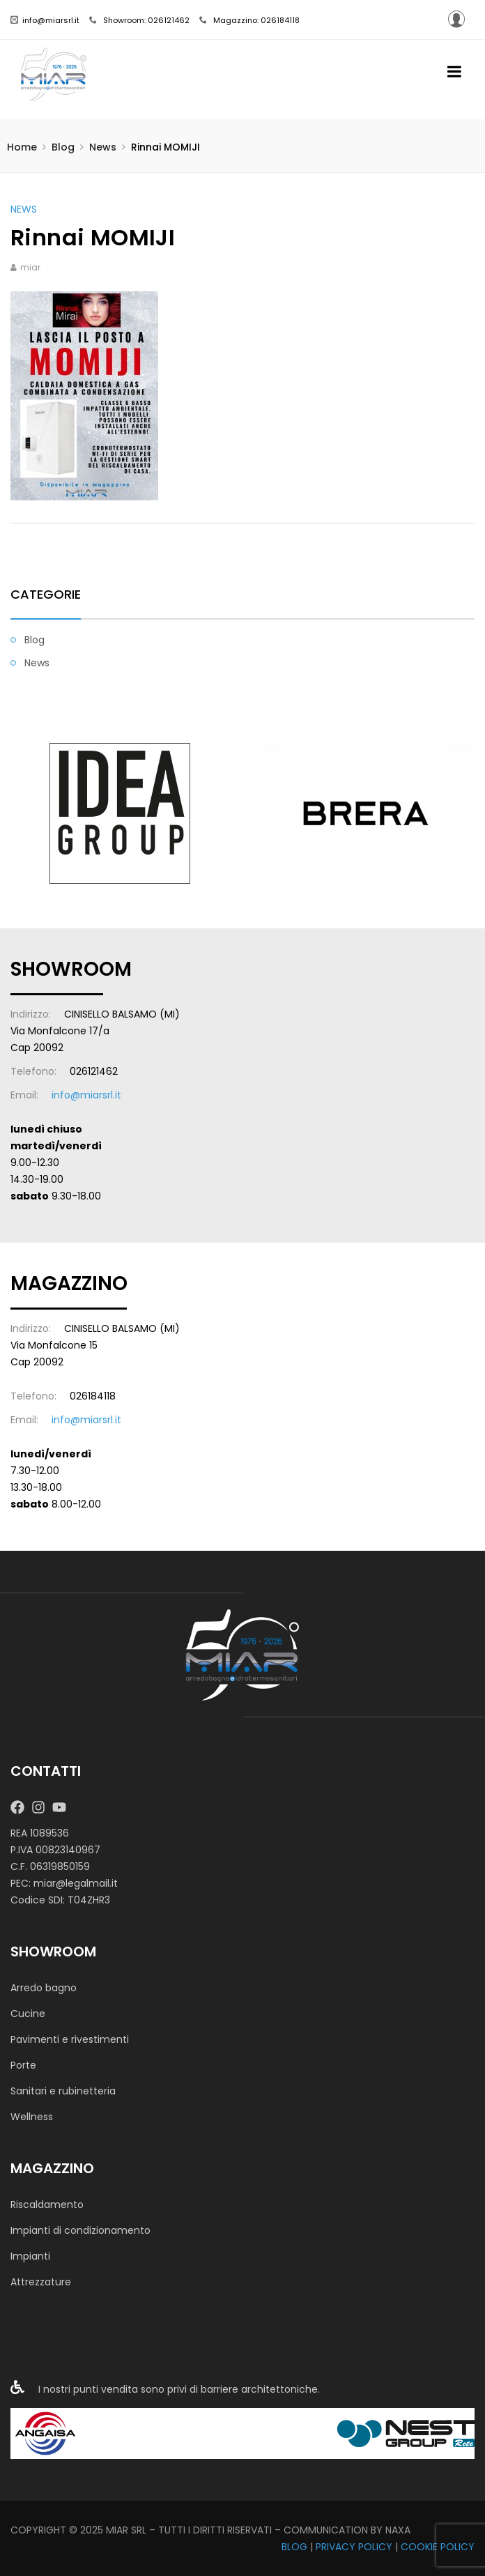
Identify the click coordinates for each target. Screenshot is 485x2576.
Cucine (27, 2014)
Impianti (30, 2256)
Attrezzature (40, 2282)
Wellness (31, 2117)
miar (30, 267)
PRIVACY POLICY (354, 2547)
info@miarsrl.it (44, 20)
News (102, 147)
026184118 (93, 1396)
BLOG (294, 2547)
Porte (23, 2065)
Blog (63, 147)
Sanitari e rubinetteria (63, 2091)
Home (22, 147)
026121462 (94, 1071)
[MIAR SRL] (242, 1654)
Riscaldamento (47, 2204)
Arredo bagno (43, 1988)
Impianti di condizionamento (80, 2230)
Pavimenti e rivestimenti (69, 2039)
